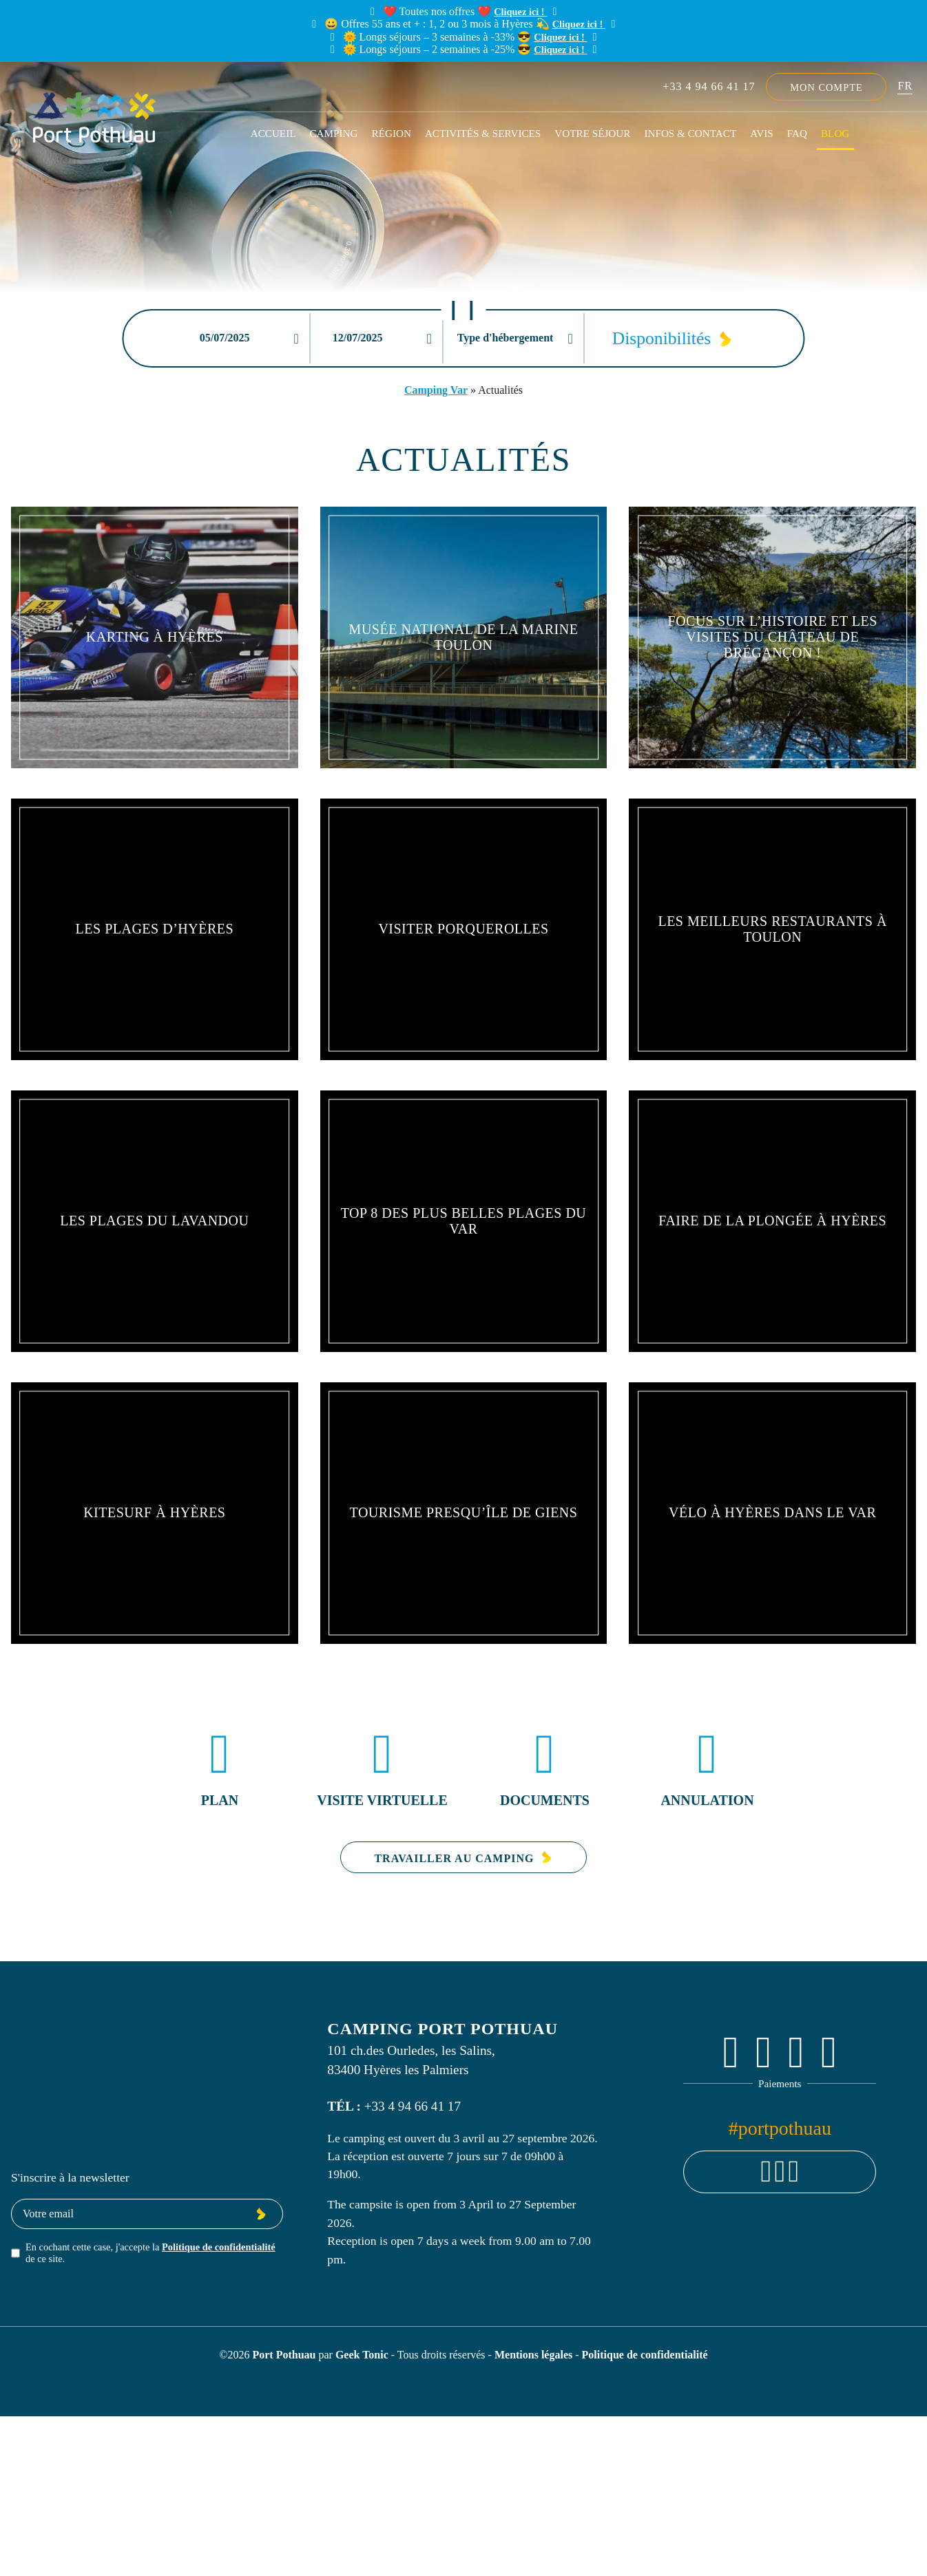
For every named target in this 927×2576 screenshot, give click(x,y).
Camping (333, 133)
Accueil (273, 133)
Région (391, 133)
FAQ (797, 133)
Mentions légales (534, 2355)
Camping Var (436, 390)
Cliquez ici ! (520, 11)
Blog (835, 133)
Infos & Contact (690, 133)
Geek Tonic (361, 2355)
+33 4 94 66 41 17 (709, 86)
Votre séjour (592, 133)
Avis (761, 133)
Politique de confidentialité (218, 2246)
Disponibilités (661, 338)
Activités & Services (483, 133)
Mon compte (826, 87)
